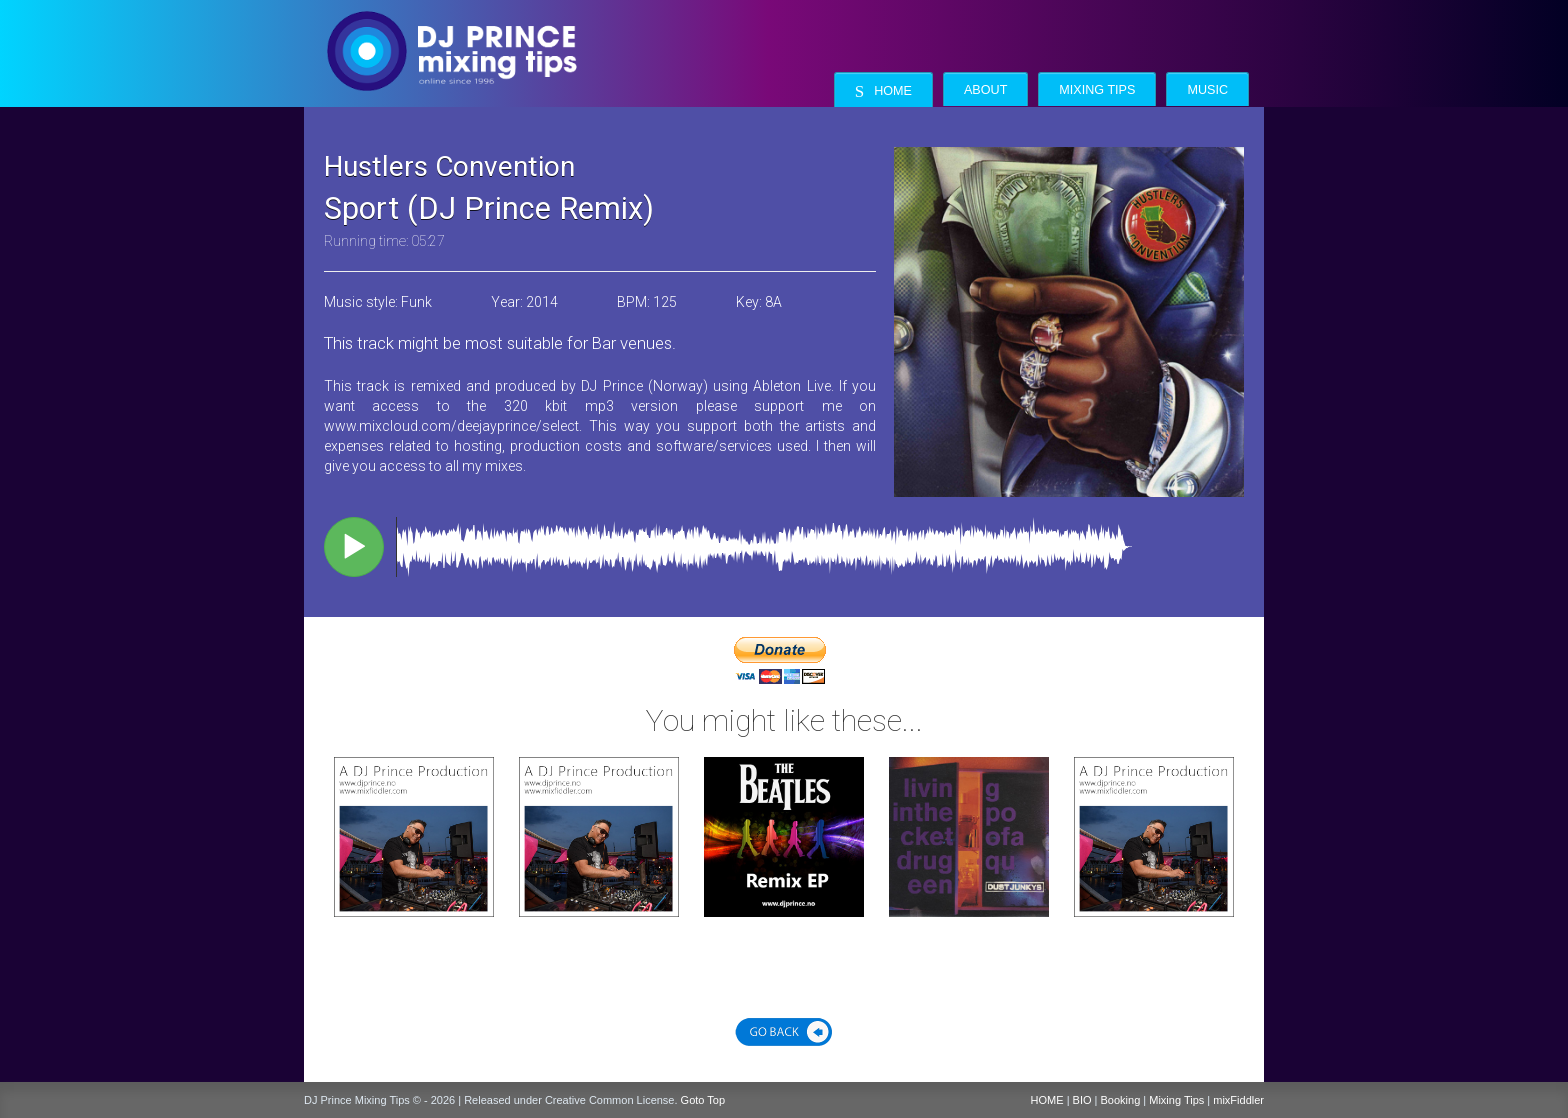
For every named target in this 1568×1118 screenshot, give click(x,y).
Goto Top (703, 1100)
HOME (1047, 1100)
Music (1207, 90)
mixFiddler (1238, 1100)
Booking (1121, 1100)
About (985, 90)
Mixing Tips (1097, 90)
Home (883, 91)
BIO (1082, 1100)
